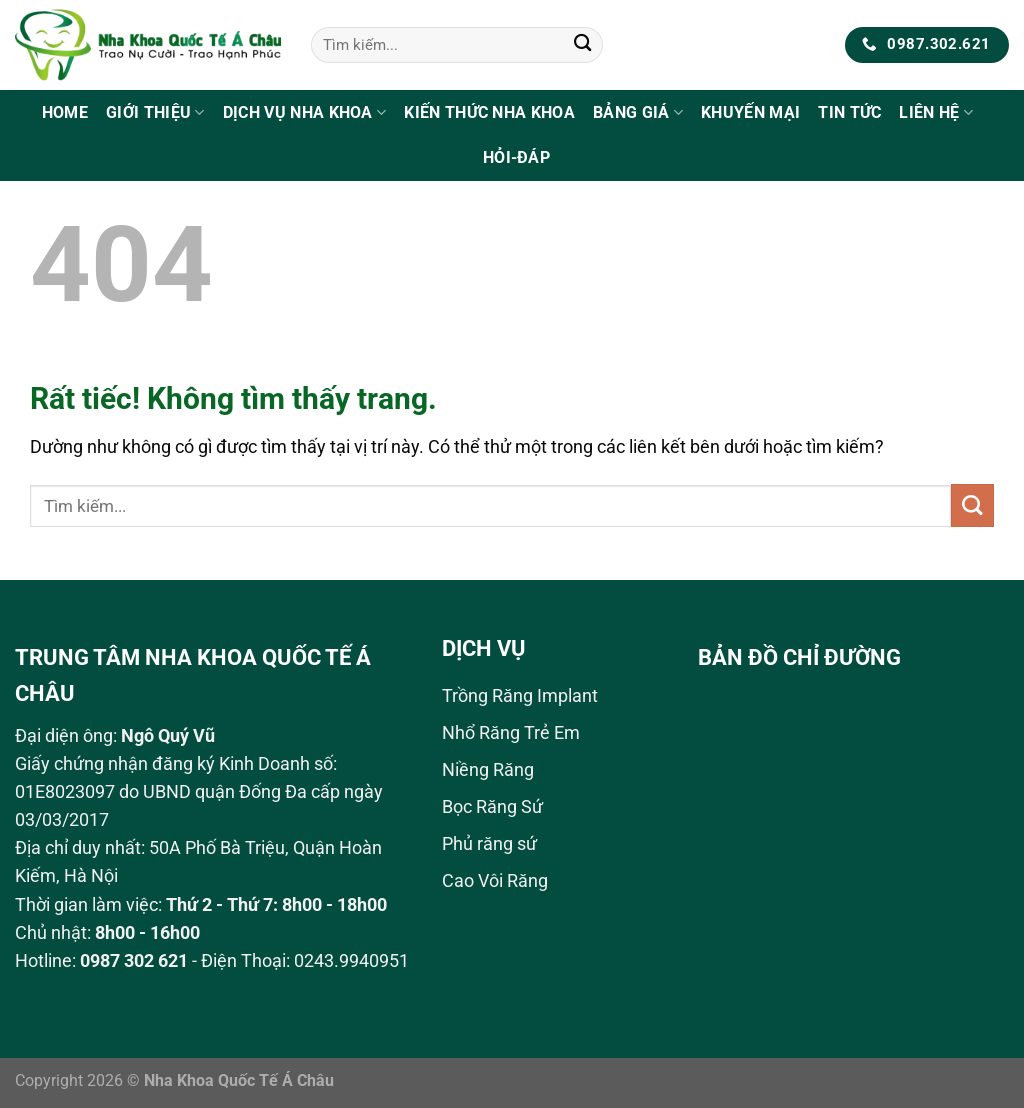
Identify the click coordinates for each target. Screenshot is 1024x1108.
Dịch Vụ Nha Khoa (305, 112)
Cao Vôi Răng (495, 881)
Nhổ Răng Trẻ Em (511, 733)
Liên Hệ (936, 112)
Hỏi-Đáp (516, 157)
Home (65, 112)
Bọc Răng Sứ (492, 807)
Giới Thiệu (155, 112)
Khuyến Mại (750, 112)
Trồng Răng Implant (520, 696)
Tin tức (849, 112)
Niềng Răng (488, 770)
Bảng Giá (638, 112)
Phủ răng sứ (489, 844)
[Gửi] (582, 45)
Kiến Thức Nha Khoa (489, 112)
